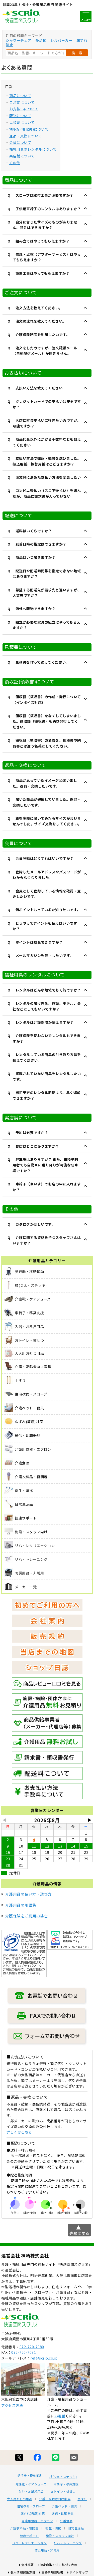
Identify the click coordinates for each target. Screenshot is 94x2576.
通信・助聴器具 (63, 2513)
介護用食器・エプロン (37, 2521)
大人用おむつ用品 (19, 2499)
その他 (14, 162)
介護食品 (66, 2521)
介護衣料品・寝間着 (24, 2528)
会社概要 (27, 2564)
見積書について (22, 122)
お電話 (59, 2415)
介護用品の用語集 (20, 1905)
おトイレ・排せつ (63, 2491)
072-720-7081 (23, 2352)
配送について (20, 115)
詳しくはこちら (19, 2132)
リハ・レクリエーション (29, 2543)
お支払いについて (23, 108)
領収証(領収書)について (28, 129)
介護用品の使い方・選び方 (28, 1894)
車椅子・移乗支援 (66, 2484)
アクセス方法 (12, 2405)
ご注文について (22, 102)
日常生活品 (76, 2528)
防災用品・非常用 (47, 2550)
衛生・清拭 (53, 2528)
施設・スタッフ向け (60, 2535)
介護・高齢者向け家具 (54, 2499)
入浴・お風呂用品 (31, 2491)
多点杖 (40, 40)
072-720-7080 (32, 2346)
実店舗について (22, 155)
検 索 (76, 52)
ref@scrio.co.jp (44, 2358)
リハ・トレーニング (68, 2543)
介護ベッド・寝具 (64, 2506)
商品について (20, 95)
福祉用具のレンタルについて (33, 149)
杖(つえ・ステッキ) (63, 2476)
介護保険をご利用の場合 (26, 1916)
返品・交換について (25, 135)
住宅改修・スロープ (31, 2506)
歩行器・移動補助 (29, 2475)
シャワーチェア (18, 40)
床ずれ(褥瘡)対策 (33, 2513)
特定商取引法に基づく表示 (58, 2564)
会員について (20, 142)
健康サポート (29, 2535)
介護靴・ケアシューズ (31, 2484)
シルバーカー (61, 40)
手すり (82, 2499)
